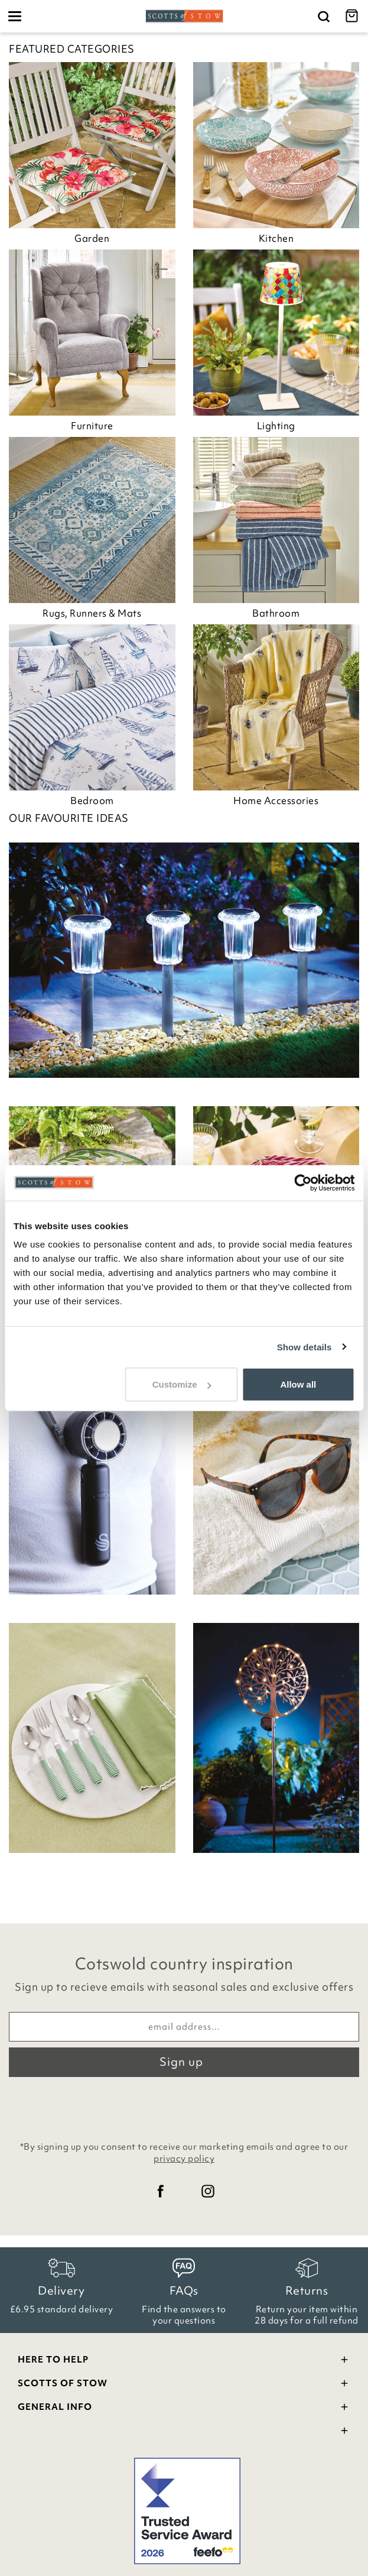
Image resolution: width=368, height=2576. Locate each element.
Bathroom (275, 613)
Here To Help (184, 2361)
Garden (91, 238)
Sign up (181, 2061)
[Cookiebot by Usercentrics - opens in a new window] (302, 1182)
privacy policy (184, 2159)
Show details (304, 1347)
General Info (184, 2408)
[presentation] (184, 2106)
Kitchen (276, 238)
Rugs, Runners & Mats (92, 613)
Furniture (92, 425)
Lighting (276, 425)
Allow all (298, 1384)
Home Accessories (275, 800)
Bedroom (92, 800)
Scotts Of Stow (184, 2384)
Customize (181, 1384)
